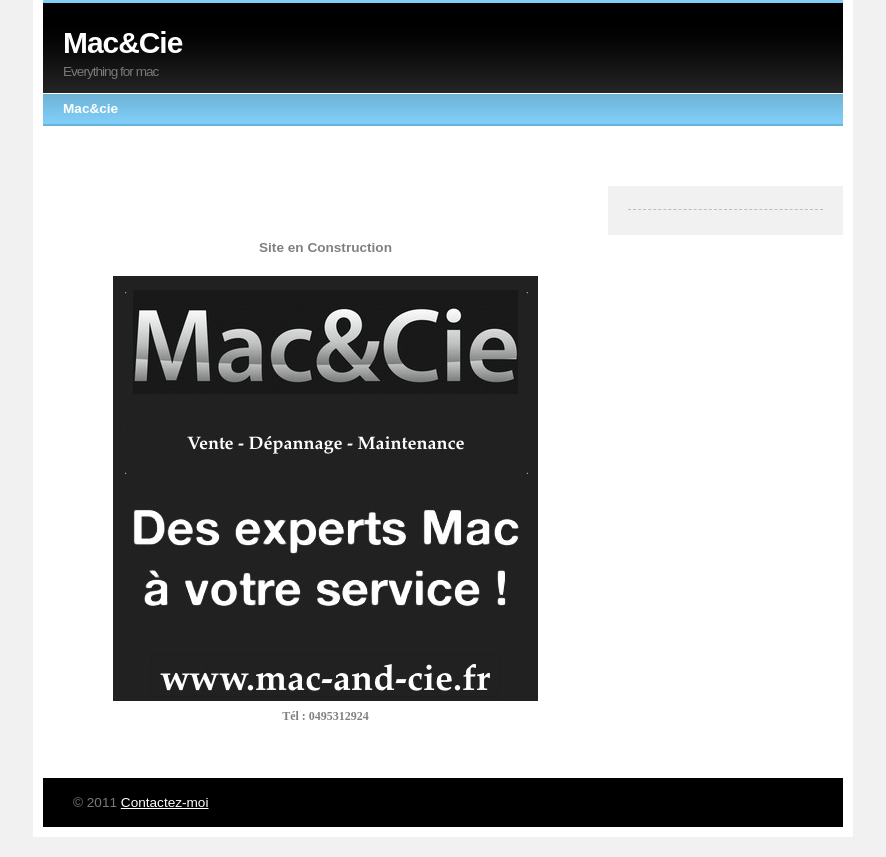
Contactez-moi (165, 802)
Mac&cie (90, 108)
